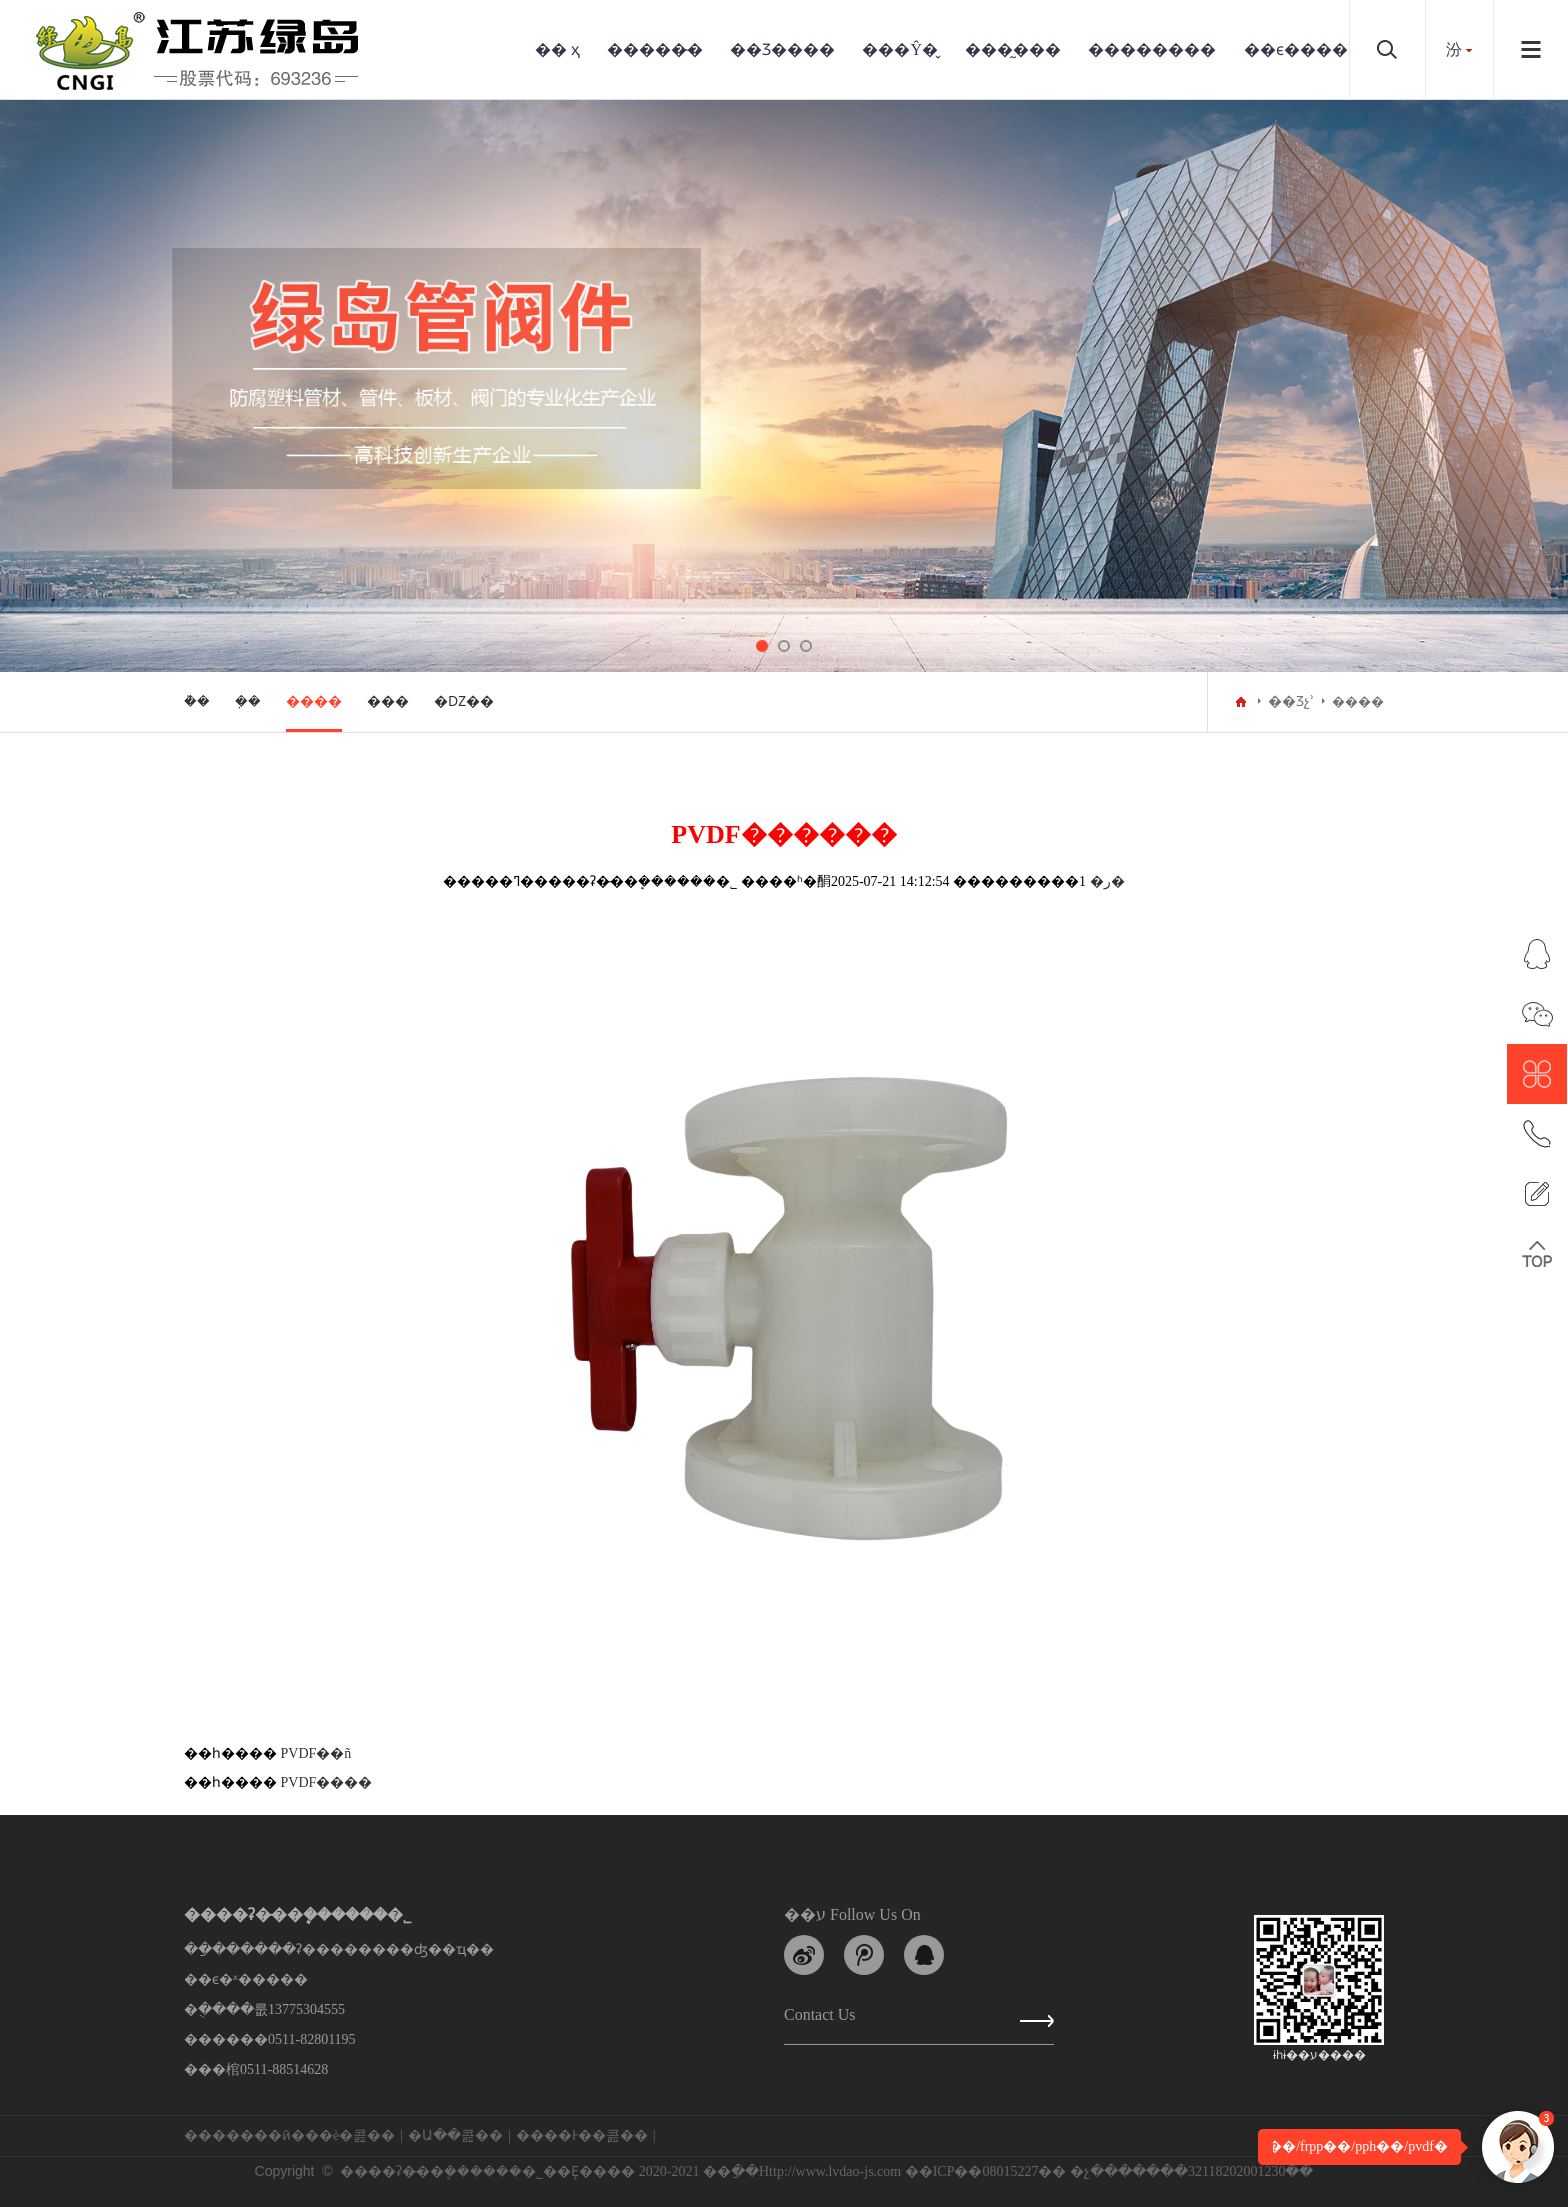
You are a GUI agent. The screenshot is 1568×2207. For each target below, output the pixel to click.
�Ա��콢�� (455, 2135)
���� (314, 701)
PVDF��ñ (316, 1753)
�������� (1152, 49)
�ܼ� (248, 701)
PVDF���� (327, 1782)
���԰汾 (1454, 49)
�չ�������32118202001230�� (1191, 2171)
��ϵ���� (1296, 49)
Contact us (820, 2019)
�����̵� (655, 49)
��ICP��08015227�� (986, 2171)
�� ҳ (557, 49)
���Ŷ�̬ (900, 49)
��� (388, 701)
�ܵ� (197, 701)
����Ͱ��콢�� (582, 2135)
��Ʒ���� (782, 49)
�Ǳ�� (464, 701)
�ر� (1107, 881)
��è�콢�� (350, 2135)
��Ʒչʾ (1291, 701)
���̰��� (1013, 49)
